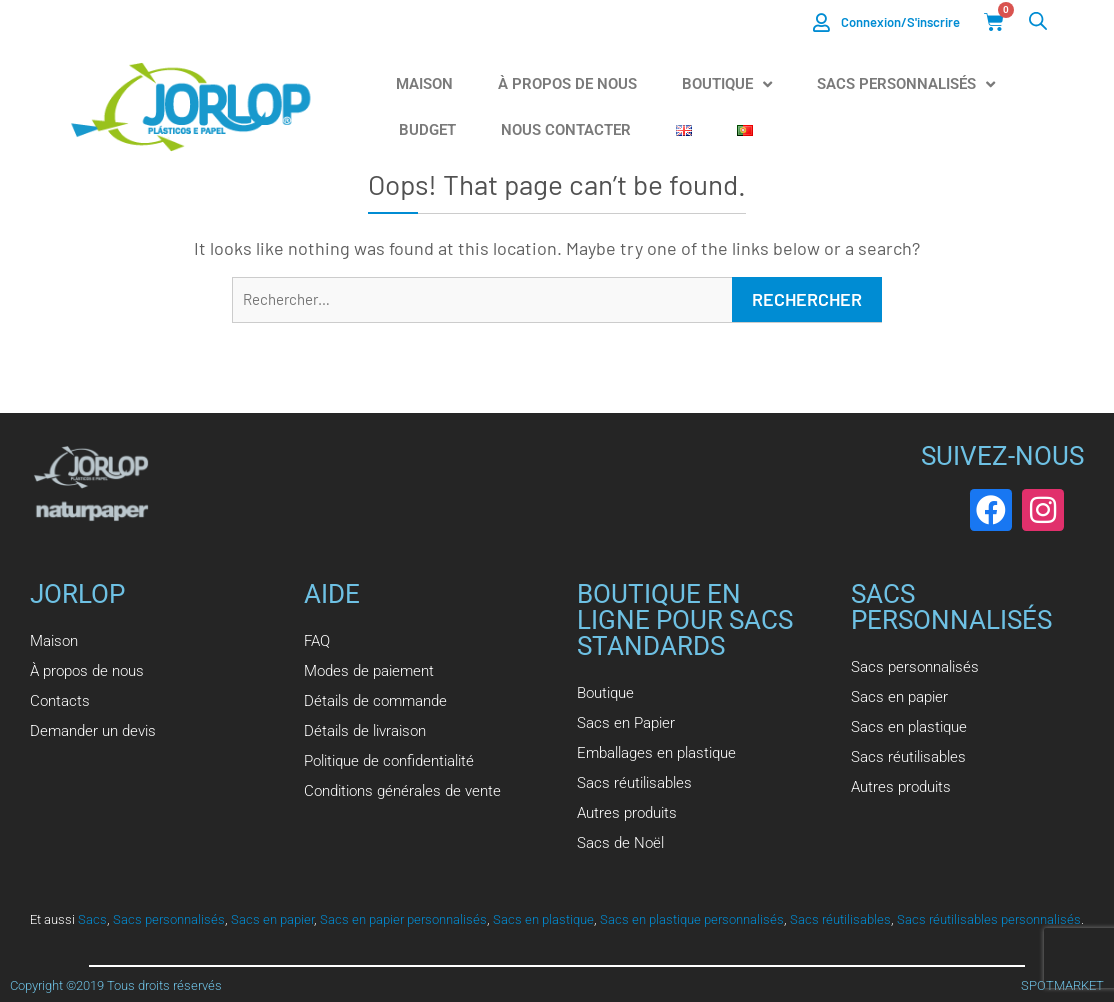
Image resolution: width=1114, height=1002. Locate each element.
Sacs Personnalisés (906, 84)
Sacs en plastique (543, 919)
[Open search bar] (1038, 20)
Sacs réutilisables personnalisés (989, 919)
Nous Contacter (566, 130)
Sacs (92, 919)
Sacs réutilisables (840, 919)
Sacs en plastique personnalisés (692, 919)
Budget (427, 130)
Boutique (727, 84)
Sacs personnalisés (169, 919)
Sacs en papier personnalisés (403, 919)
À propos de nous (567, 84)
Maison (424, 84)
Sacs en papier (272, 919)
